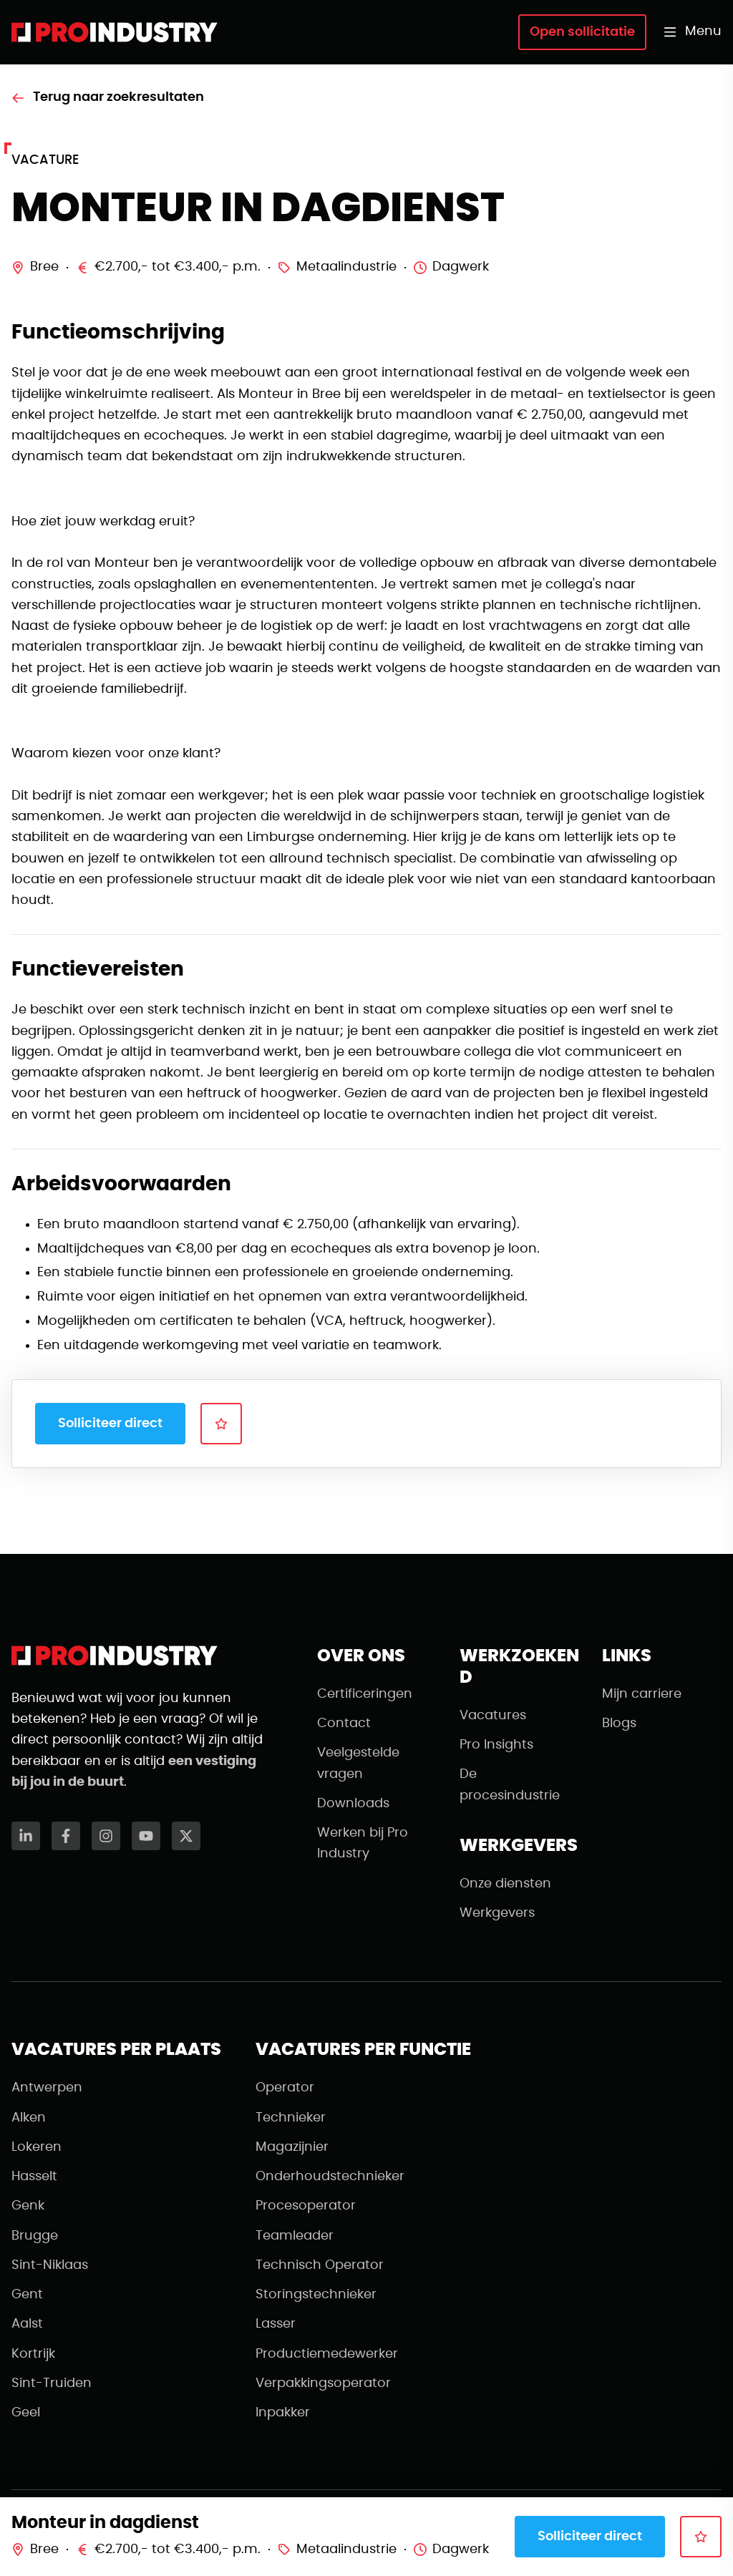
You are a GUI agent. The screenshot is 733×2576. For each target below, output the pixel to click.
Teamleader (295, 2236)
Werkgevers (497, 1913)
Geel (25, 2412)
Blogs (619, 1723)
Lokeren (36, 2147)
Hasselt (34, 2176)
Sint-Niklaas (49, 2265)
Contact (344, 1723)
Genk (27, 2206)
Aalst (27, 2324)
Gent (27, 2294)
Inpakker (283, 2412)
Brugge (34, 2236)
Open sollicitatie (582, 32)
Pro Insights (496, 1745)
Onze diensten (505, 1883)
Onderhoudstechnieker (330, 2176)
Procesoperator (306, 2206)
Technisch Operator (320, 2265)
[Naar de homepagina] (114, 32)
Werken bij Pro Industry (362, 1843)
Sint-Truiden (51, 2383)
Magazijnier (292, 2147)
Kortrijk (33, 2354)
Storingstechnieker (316, 2294)
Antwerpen (46, 2087)
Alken (28, 2117)
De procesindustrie (510, 1785)
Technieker (291, 2117)
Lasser (276, 2324)
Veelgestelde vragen (358, 1763)
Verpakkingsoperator (323, 2383)
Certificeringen (364, 1694)
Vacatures (493, 1715)
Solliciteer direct (110, 1423)
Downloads (353, 1803)
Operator (285, 2087)
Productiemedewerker (327, 2354)
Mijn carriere (641, 1694)
